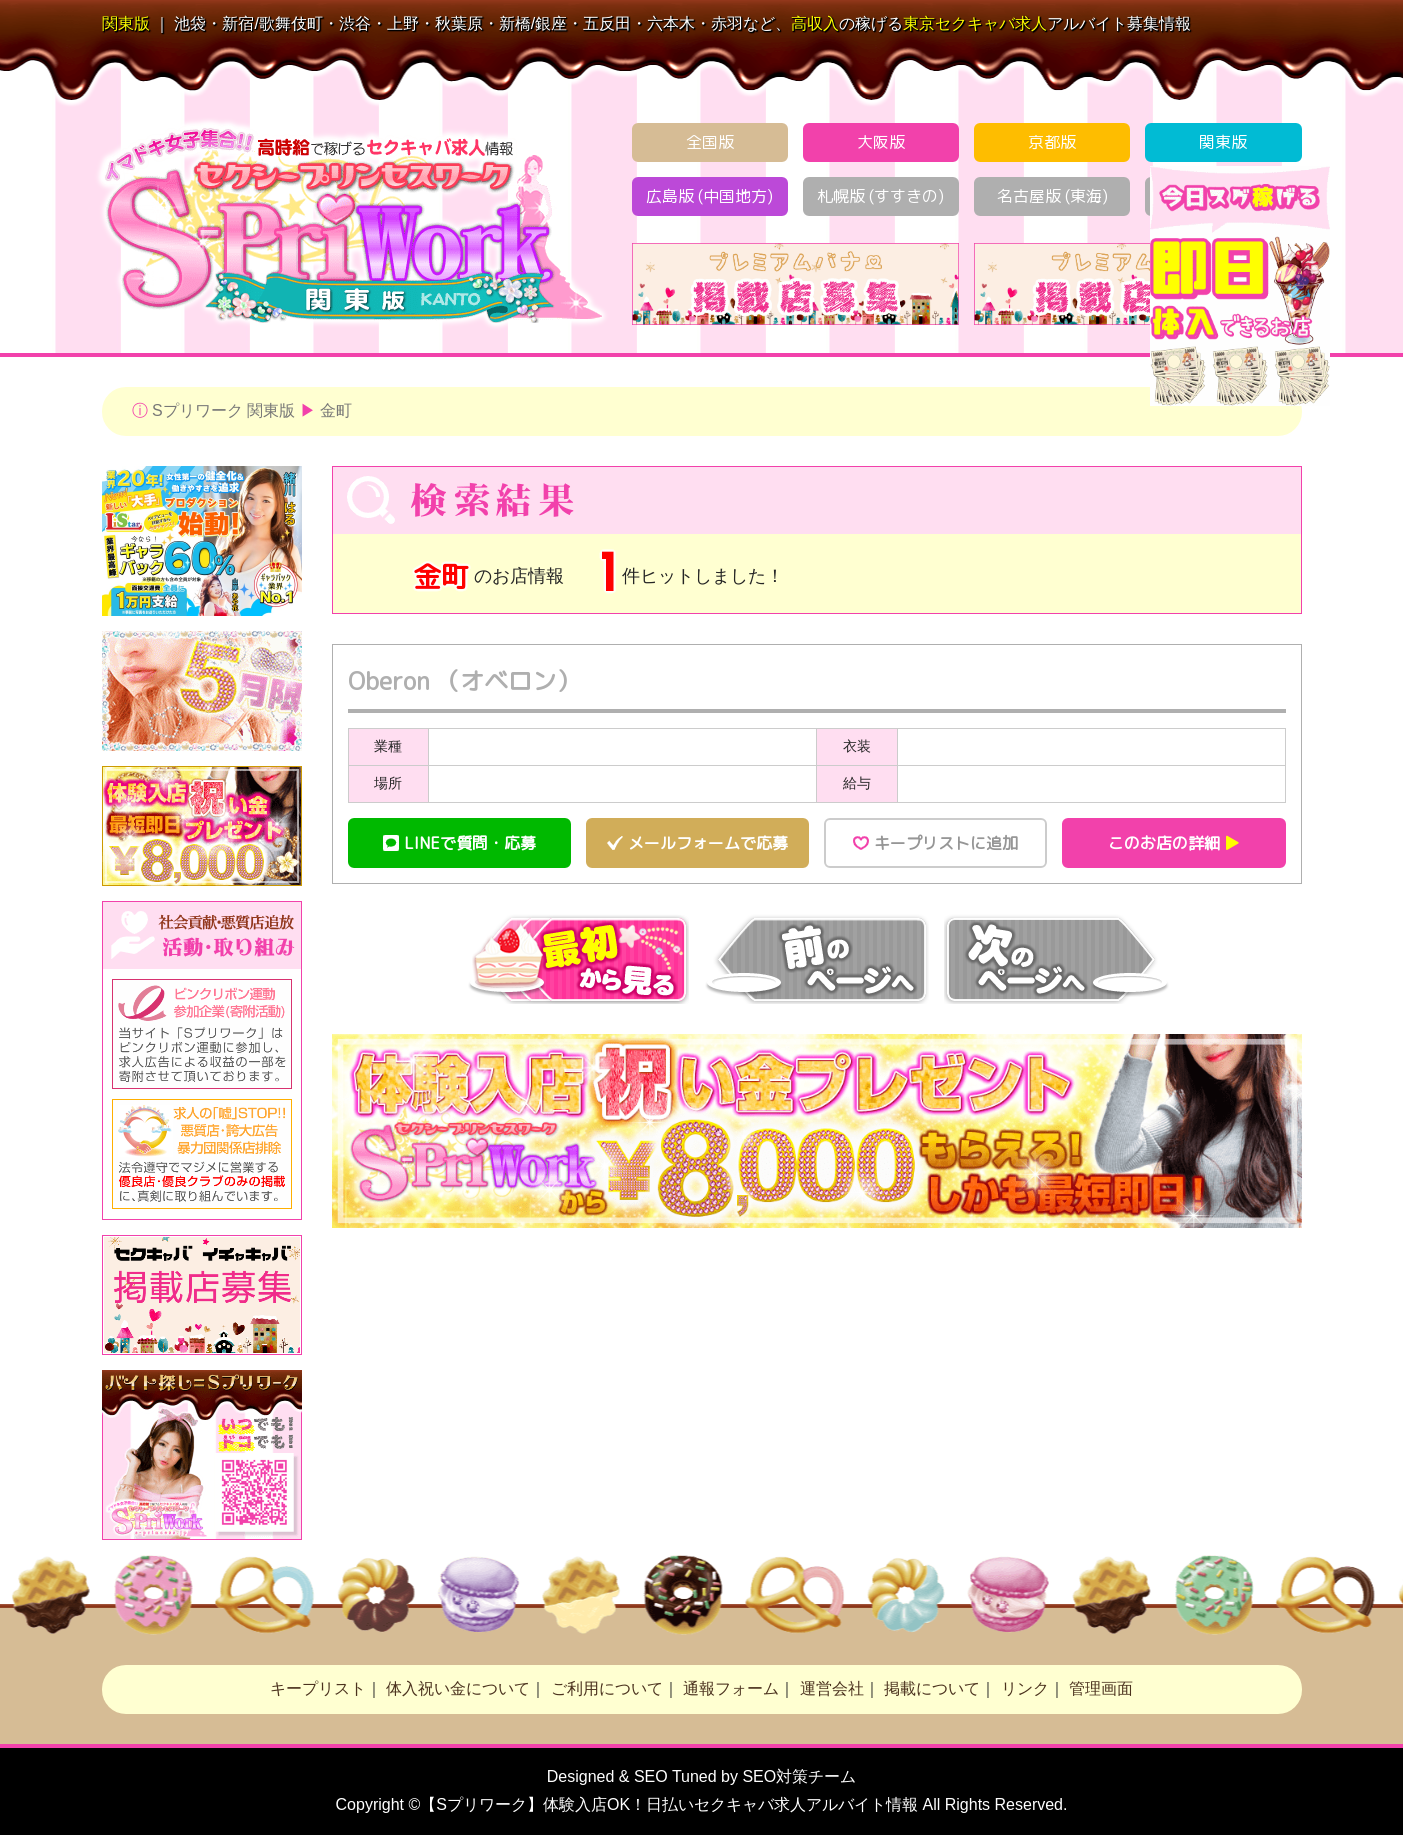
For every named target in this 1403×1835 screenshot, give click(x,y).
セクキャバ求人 (975, 23)
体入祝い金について (458, 1688)
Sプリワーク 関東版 (223, 410)
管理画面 (1101, 1688)
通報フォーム (731, 1688)
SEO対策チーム (799, 1776)
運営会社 (832, 1688)
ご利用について (607, 1688)
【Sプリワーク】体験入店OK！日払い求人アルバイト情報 (669, 1804)
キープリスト (318, 1688)
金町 (336, 410)
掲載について (932, 1688)
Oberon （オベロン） (464, 681)
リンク (1025, 1688)
